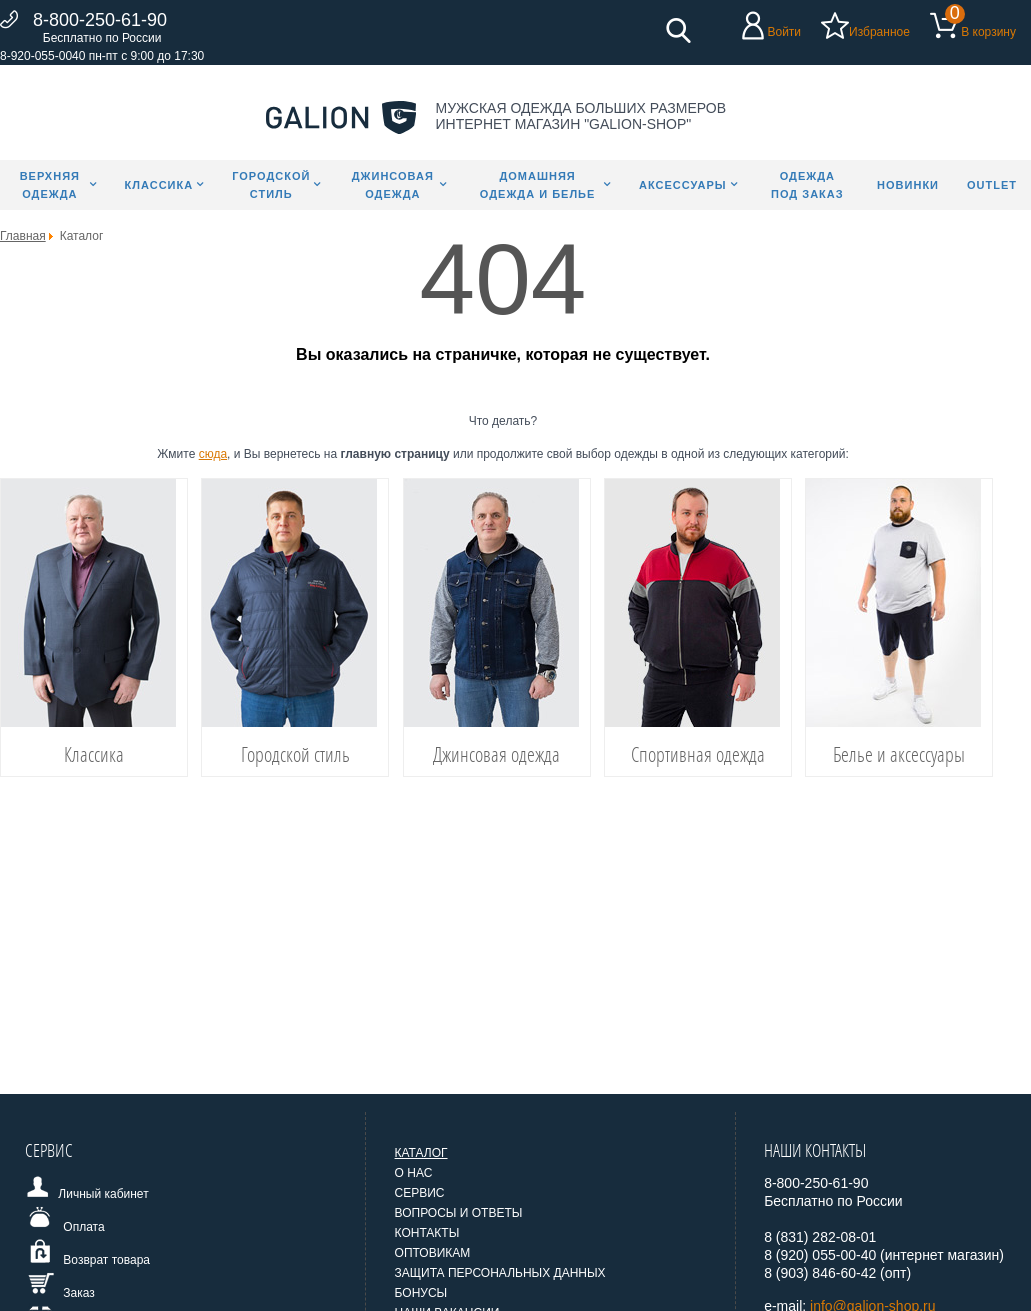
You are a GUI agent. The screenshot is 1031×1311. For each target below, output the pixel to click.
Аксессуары (683, 185)
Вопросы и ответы (459, 1213)
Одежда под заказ (807, 185)
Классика (159, 185)
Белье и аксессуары (899, 754)
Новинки (908, 185)
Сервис (420, 1193)
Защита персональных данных (500, 1273)
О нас (414, 1173)
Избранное (879, 32)
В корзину (988, 32)
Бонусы (421, 1293)
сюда (213, 454)
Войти (784, 32)
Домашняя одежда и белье (538, 185)
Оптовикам (433, 1253)
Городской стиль (271, 185)
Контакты (427, 1233)
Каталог (421, 1153)
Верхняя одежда (50, 185)
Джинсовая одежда (393, 185)
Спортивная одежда (698, 754)
